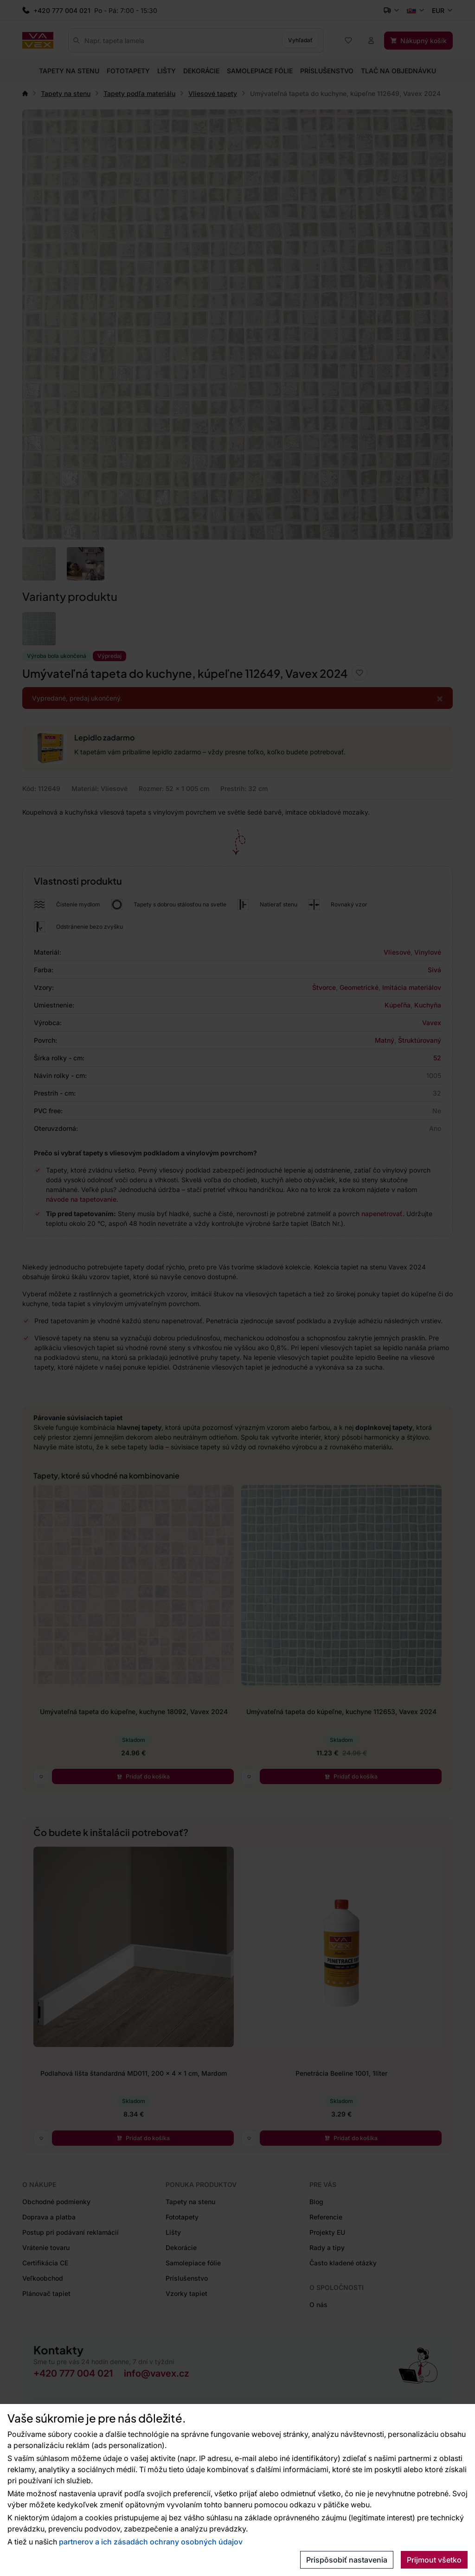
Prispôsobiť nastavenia (346, 2559)
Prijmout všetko (434, 2559)
